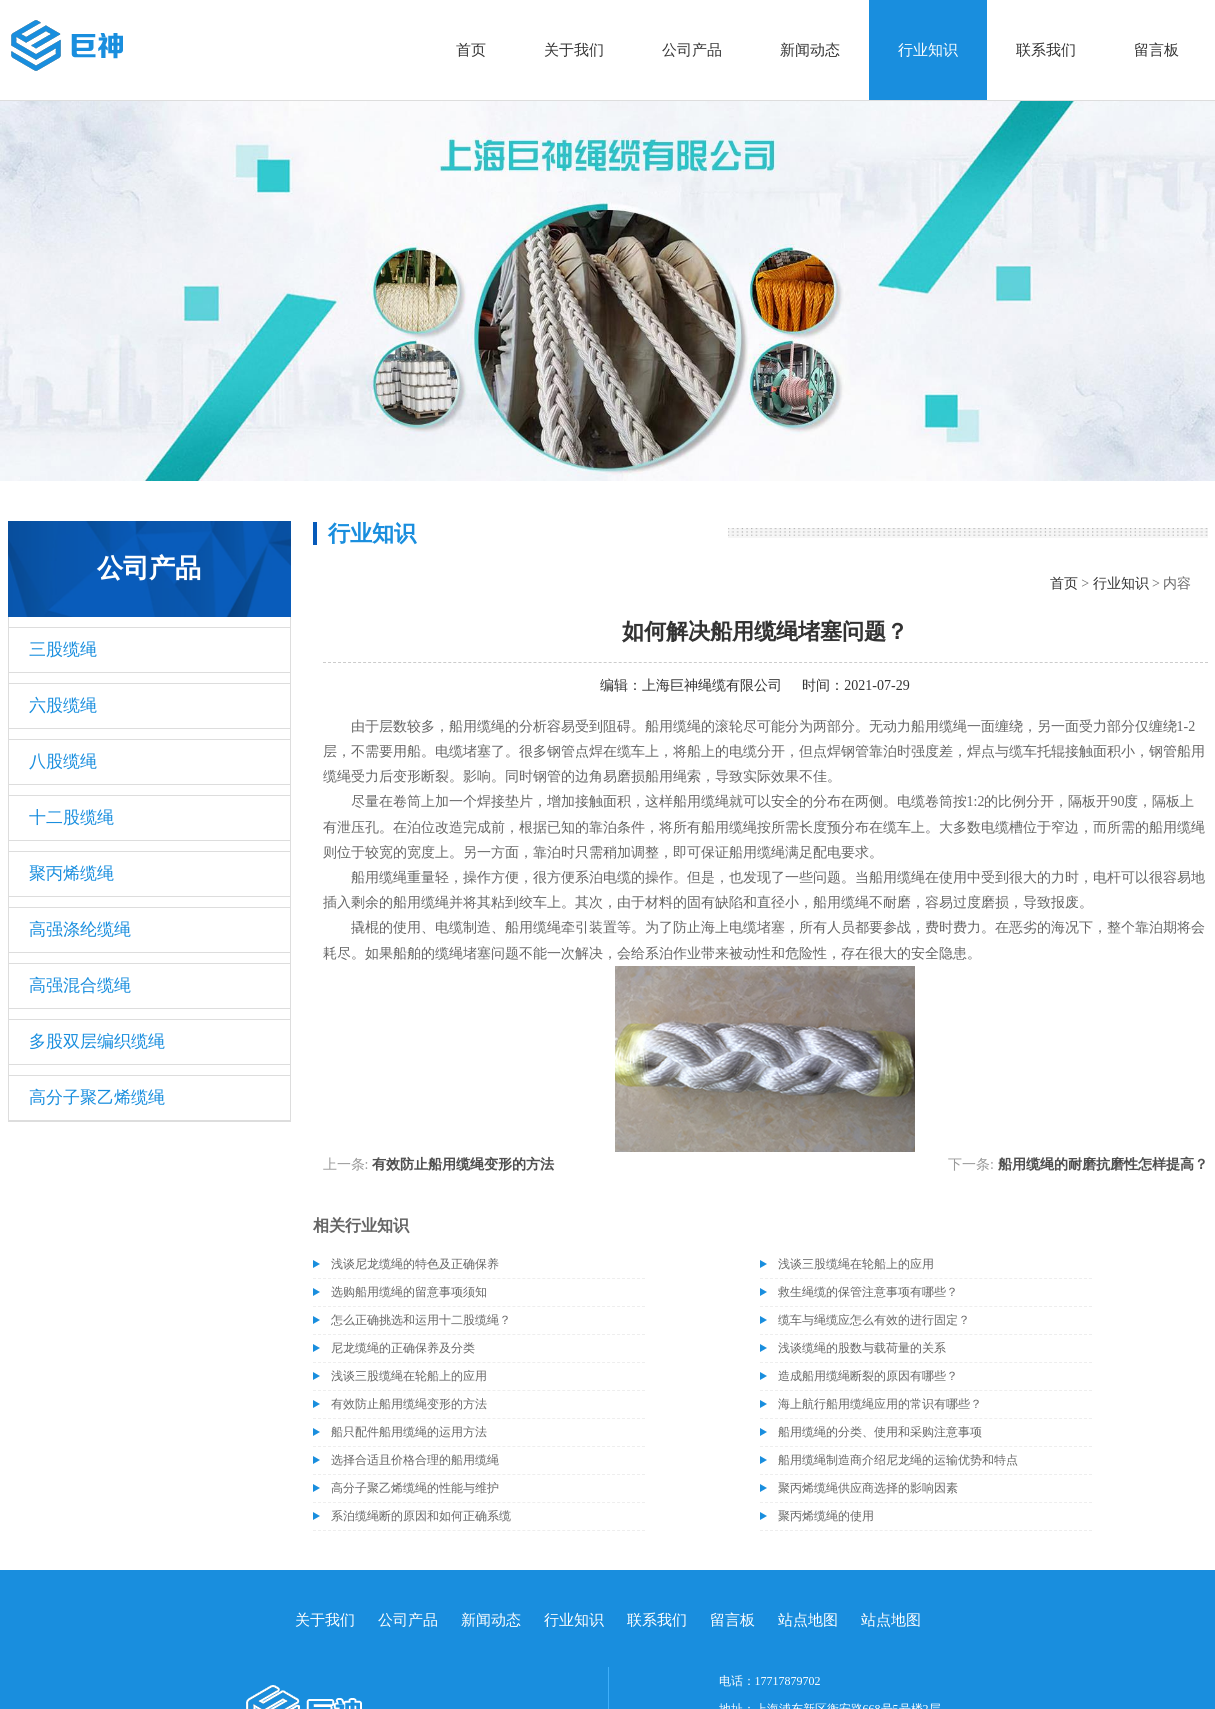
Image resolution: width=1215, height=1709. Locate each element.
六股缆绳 (63, 705)
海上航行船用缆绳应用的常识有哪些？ (880, 1404)
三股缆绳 (63, 649)
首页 (471, 50)
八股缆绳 (63, 761)
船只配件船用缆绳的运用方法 (409, 1432)
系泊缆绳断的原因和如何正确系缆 (421, 1516)
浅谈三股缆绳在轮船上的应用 (856, 1264)
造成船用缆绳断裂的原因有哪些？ (868, 1376)
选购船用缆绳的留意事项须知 (409, 1292)
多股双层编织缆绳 (97, 1041)
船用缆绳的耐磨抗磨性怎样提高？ (1103, 1164)
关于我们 (574, 50)
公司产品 (692, 50)
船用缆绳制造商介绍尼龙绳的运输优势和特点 (898, 1460)
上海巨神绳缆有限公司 (712, 685)
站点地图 (808, 1620)
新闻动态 (810, 50)
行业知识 (928, 50)
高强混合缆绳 (80, 985)
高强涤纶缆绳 (80, 929)
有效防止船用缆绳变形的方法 (463, 1164)
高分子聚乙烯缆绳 (97, 1097)
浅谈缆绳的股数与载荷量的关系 (862, 1348)
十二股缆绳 (71, 817)
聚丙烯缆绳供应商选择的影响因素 (868, 1488)
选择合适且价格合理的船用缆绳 (415, 1460)
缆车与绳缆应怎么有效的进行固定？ (874, 1320)
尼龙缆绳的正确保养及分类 (403, 1348)
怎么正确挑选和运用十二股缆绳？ (421, 1320)
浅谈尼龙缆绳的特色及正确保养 (415, 1264)
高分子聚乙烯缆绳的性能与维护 (415, 1488)
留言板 (1156, 50)
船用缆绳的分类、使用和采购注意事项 (880, 1432)
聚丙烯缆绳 (71, 873)
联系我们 (1046, 50)
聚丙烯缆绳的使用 (826, 1516)
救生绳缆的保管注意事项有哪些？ (868, 1292)
